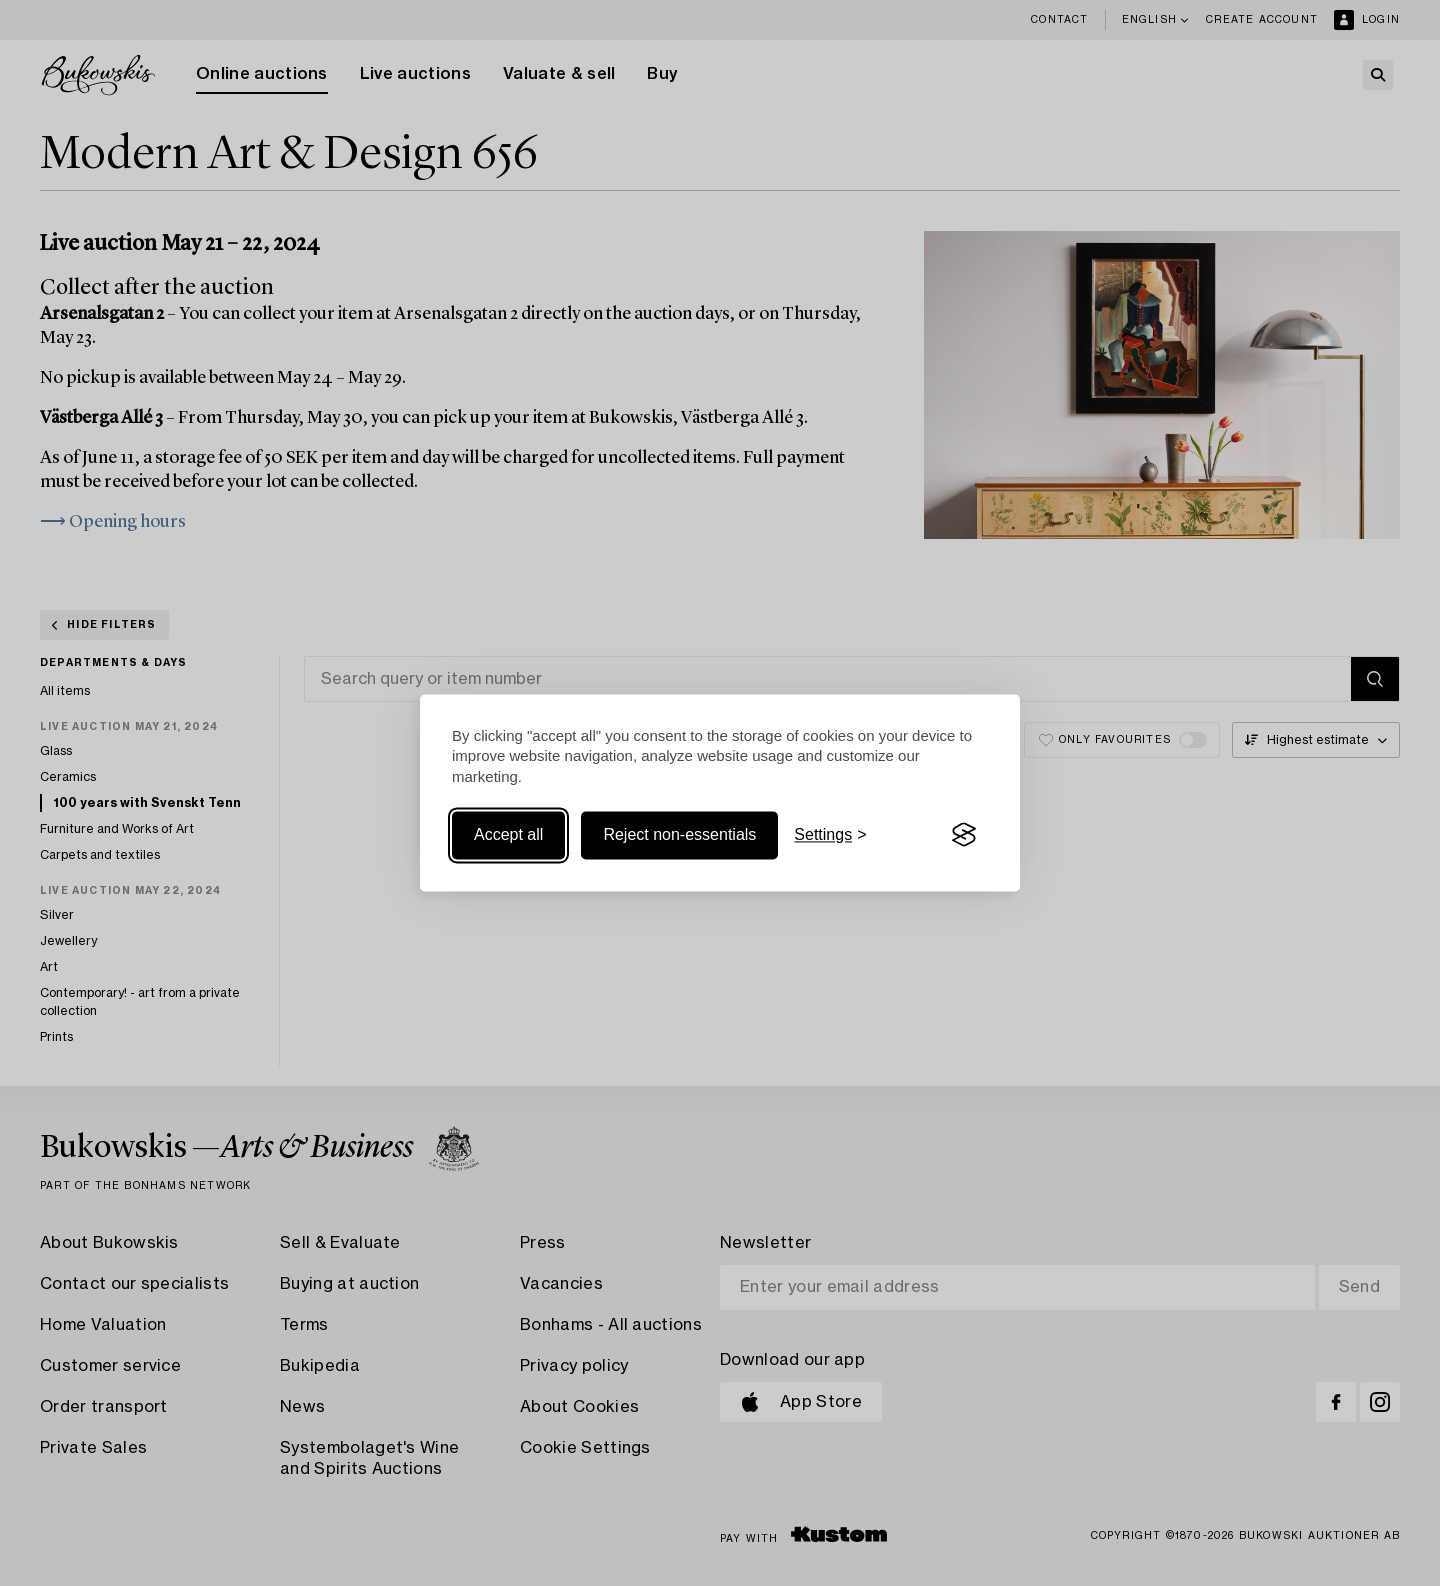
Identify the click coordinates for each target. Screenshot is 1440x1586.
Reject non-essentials (679, 834)
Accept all (508, 834)
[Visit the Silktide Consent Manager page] (964, 835)
